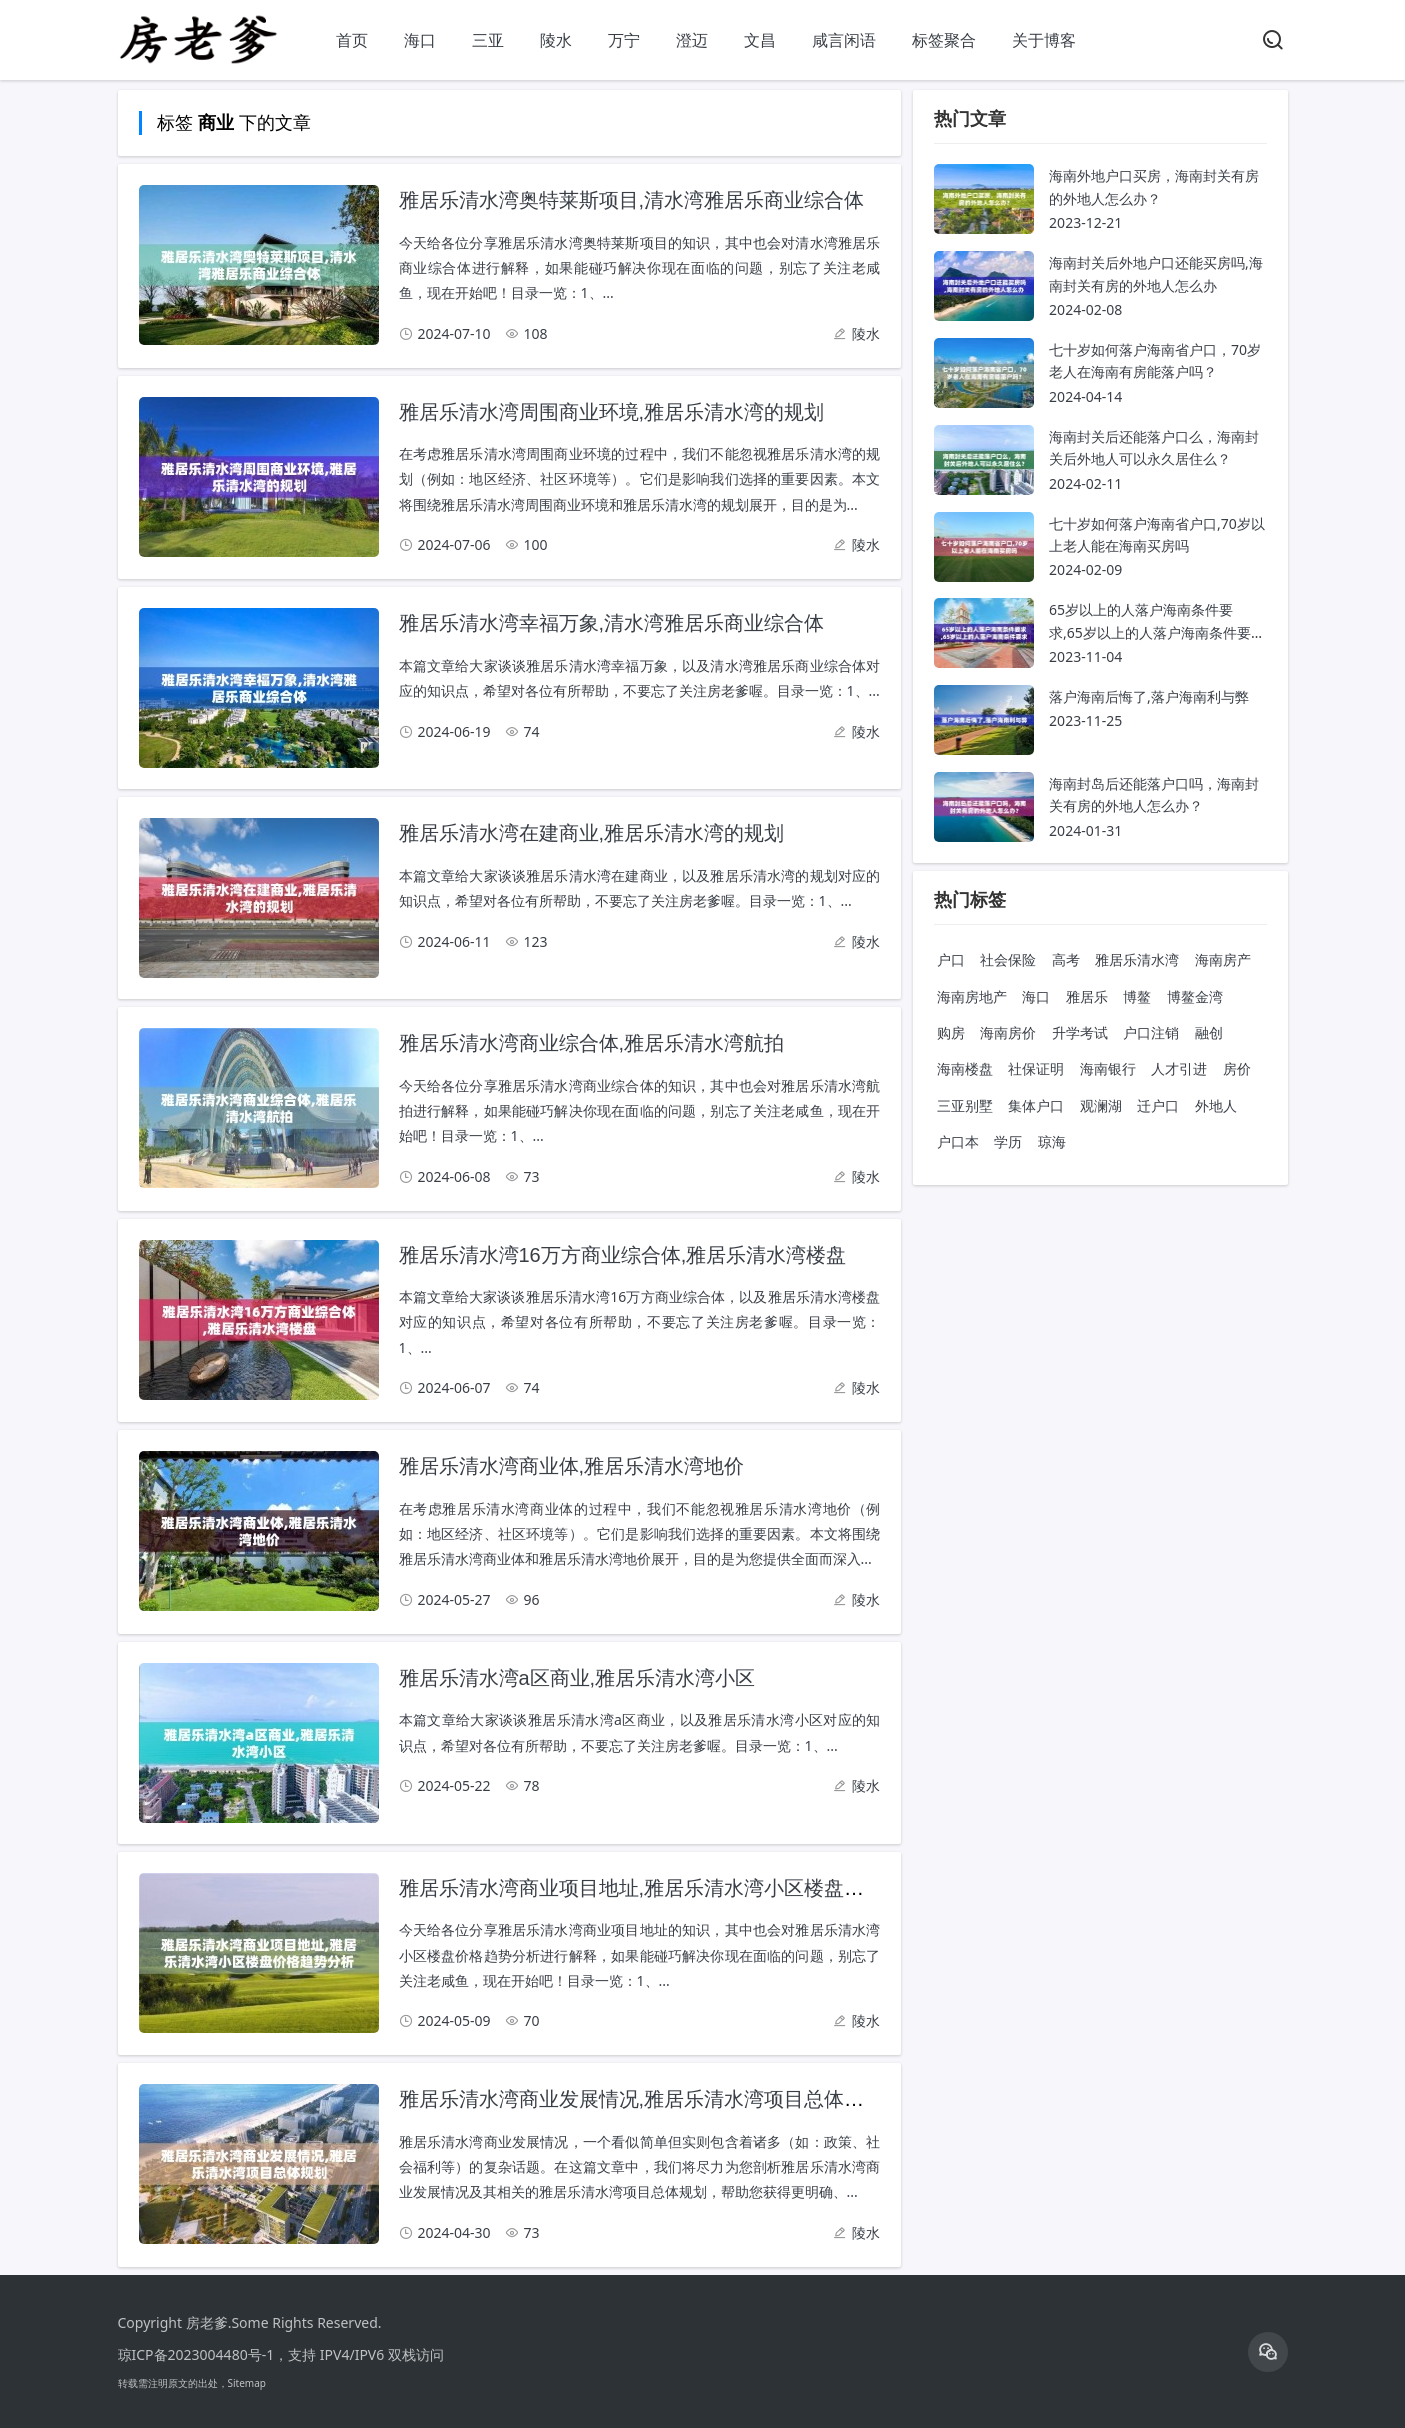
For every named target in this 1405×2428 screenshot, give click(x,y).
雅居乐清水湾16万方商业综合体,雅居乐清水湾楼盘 (623, 1255)
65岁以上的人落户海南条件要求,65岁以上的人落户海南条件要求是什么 (1157, 632)
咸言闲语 (844, 40)
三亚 (488, 40)
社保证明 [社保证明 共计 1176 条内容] (1036, 1068)
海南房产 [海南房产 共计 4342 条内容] (1223, 959)
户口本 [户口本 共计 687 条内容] (958, 1141)
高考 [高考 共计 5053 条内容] (1066, 959)
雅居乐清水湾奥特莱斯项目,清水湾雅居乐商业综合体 (632, 200)
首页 (352, 40)
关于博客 (1044, 40)
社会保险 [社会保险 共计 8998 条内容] (1008, 959)
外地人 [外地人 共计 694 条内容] (1216, 1105)
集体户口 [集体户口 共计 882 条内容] (1036, 1105)
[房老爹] (198, 60)
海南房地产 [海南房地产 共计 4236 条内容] (972, 996)
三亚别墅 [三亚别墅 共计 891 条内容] (965, 1105)
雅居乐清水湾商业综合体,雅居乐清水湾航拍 (592, 1043)
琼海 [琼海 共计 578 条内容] (1052, 1141)
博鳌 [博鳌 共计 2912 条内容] (1137, 996)
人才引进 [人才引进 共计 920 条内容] (1179, 1068)
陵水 (556, 40)
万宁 (624, 40)
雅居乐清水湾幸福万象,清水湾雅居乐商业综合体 (612, 623)
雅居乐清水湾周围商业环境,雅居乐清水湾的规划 (612, 412)
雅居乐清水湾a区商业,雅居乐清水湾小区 (577, 1678)
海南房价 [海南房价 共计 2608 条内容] (1008, 1032)
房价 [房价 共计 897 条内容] (1237, 1068)
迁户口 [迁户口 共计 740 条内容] (1158, 1105)
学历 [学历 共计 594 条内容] (1008, 1141)
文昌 (760, 40)
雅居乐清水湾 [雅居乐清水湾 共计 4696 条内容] (1137, 959)
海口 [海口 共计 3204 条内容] (1036, 996)
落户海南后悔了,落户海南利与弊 (1149, 696)
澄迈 (692, 40)
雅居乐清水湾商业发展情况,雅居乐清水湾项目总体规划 (642, 2099)
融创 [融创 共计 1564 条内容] (1209, 1032)
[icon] (1268, 2352)
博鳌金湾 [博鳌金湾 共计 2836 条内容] (1195, 996)
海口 (420, 40)
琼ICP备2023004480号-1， (203, 2354)
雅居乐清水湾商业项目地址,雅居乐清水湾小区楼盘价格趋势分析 (682, 1888)
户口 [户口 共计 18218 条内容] (951, 959)
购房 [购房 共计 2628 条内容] (951, 1032)
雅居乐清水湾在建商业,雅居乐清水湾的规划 (592, 833)
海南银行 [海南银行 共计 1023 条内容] (1108, 1068)
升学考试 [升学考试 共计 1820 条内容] (1080, 1032)
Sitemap (247, 2383)
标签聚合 (944, 40)
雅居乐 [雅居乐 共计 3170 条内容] (1087, 996)
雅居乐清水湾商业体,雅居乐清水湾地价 (572, 1466)
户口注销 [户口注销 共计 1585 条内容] (1151, 1032)
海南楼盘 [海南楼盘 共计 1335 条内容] (965, 1068)
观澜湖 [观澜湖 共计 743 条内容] (1101, 1105)
